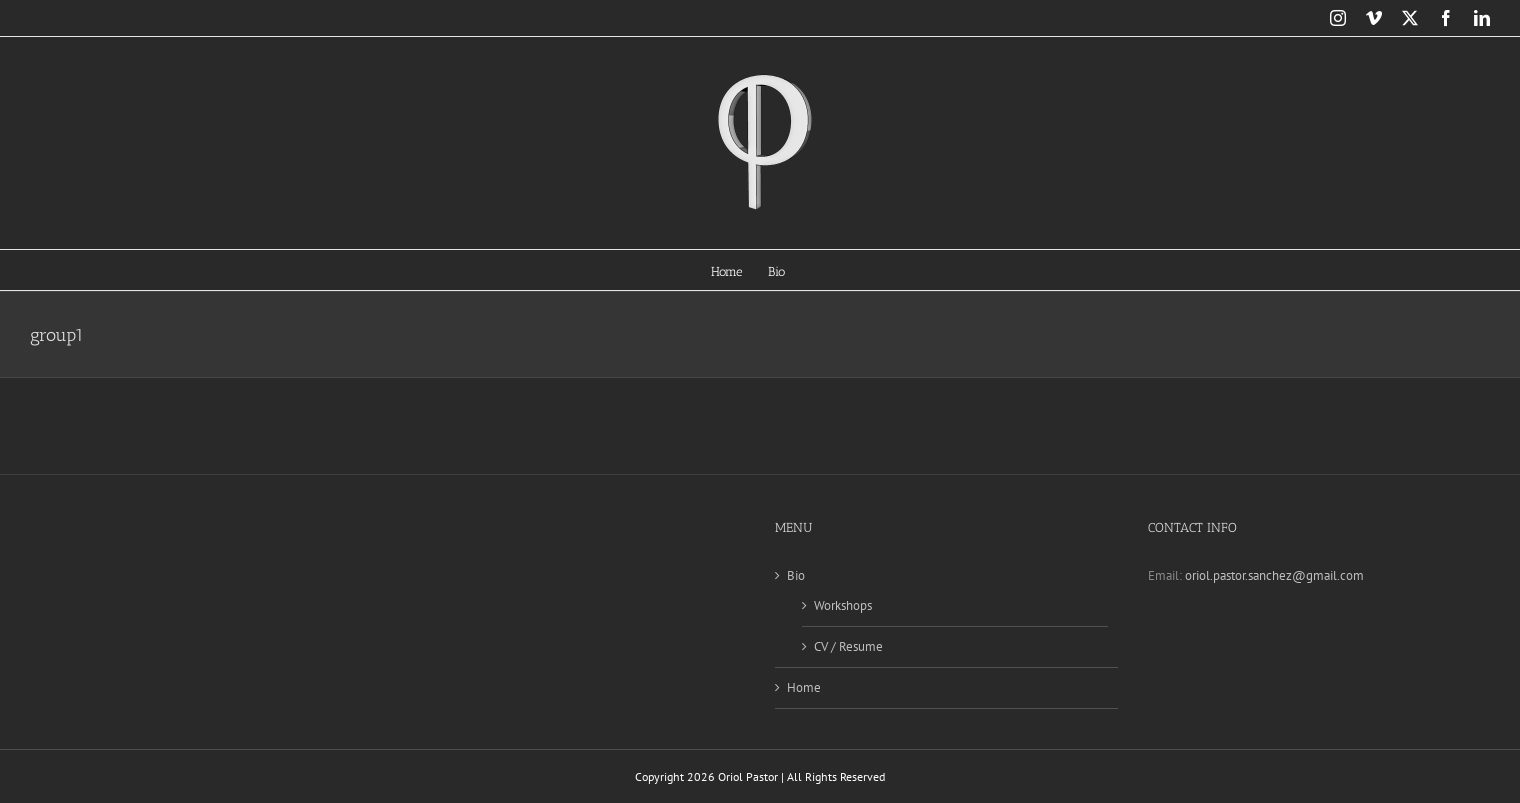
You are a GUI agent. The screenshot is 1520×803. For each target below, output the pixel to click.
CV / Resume (848, 646)
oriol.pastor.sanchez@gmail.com (1274, 575)
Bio (796, 575)
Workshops (843, 605)
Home (804, 687)
